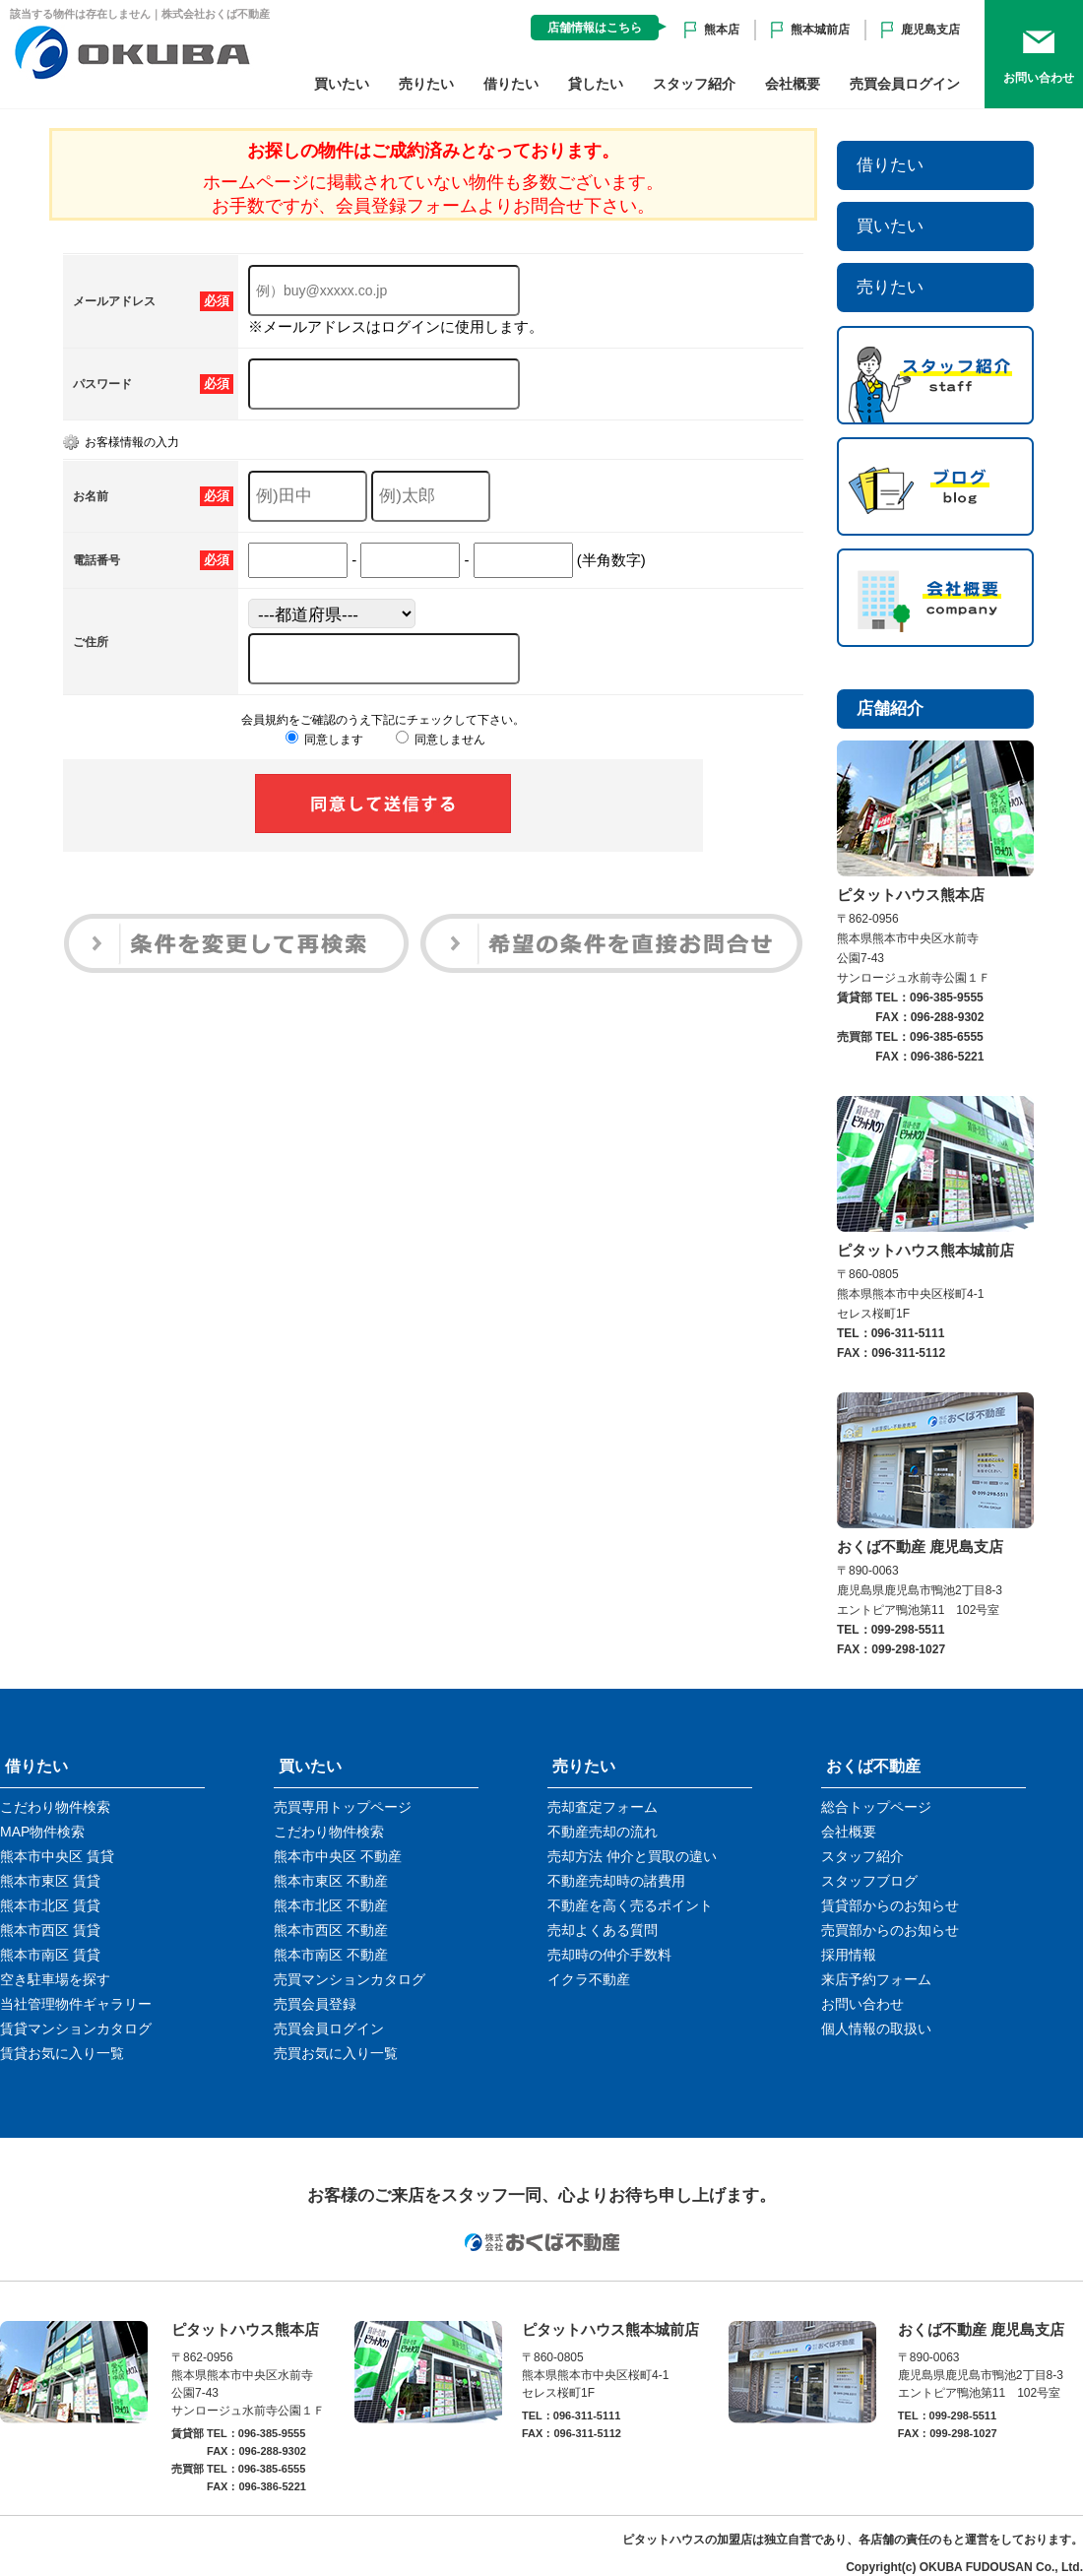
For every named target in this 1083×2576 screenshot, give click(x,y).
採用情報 (848, 1955)
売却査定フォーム (602, 1807)
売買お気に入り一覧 (336, 2053)
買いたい (341, 84)
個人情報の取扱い (876, 2028)
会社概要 (792, 84)
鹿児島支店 (930, 29)
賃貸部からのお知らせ (890, 1905)
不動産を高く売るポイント (630, 1905)
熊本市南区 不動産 (331, 1955)
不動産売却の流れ (602, 1831)
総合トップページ (876, 1807)
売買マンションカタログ (349, 1979)
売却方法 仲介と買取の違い (632, 1856)
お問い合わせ (862, 2004)
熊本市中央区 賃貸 (57, 1856)
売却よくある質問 (602, 1930)
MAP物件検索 (42, 1831)
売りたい (426, 84)
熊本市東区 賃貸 (50, 1881)
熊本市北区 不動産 (331, 1905)
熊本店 (721, 29)
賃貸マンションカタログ (76, 2028)
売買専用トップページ (343, 1807)
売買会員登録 (315, 2004)
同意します (324, 739)
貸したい (595, 84)
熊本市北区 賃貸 (50, 1905)
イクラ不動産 (588, 1979)
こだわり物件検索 (55, 1807)
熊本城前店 (820, 29)
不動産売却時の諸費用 (616, 1881)
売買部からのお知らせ (890, 1930)
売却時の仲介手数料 (609, 1955)
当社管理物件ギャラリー (76, 2004)
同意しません (440, 739)
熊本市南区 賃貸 (50, 1955)
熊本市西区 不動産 (331, 1930)
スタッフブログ (869, 1881)
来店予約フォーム (876, 1979)
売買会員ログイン (905, 84)
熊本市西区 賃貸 (50, 1930)
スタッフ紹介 (694, 84)
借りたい (511, 84)
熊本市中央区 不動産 (338, 1856)
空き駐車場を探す (55, 1979)
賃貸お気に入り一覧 (62, 2053)
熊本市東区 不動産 (331, 1881)
